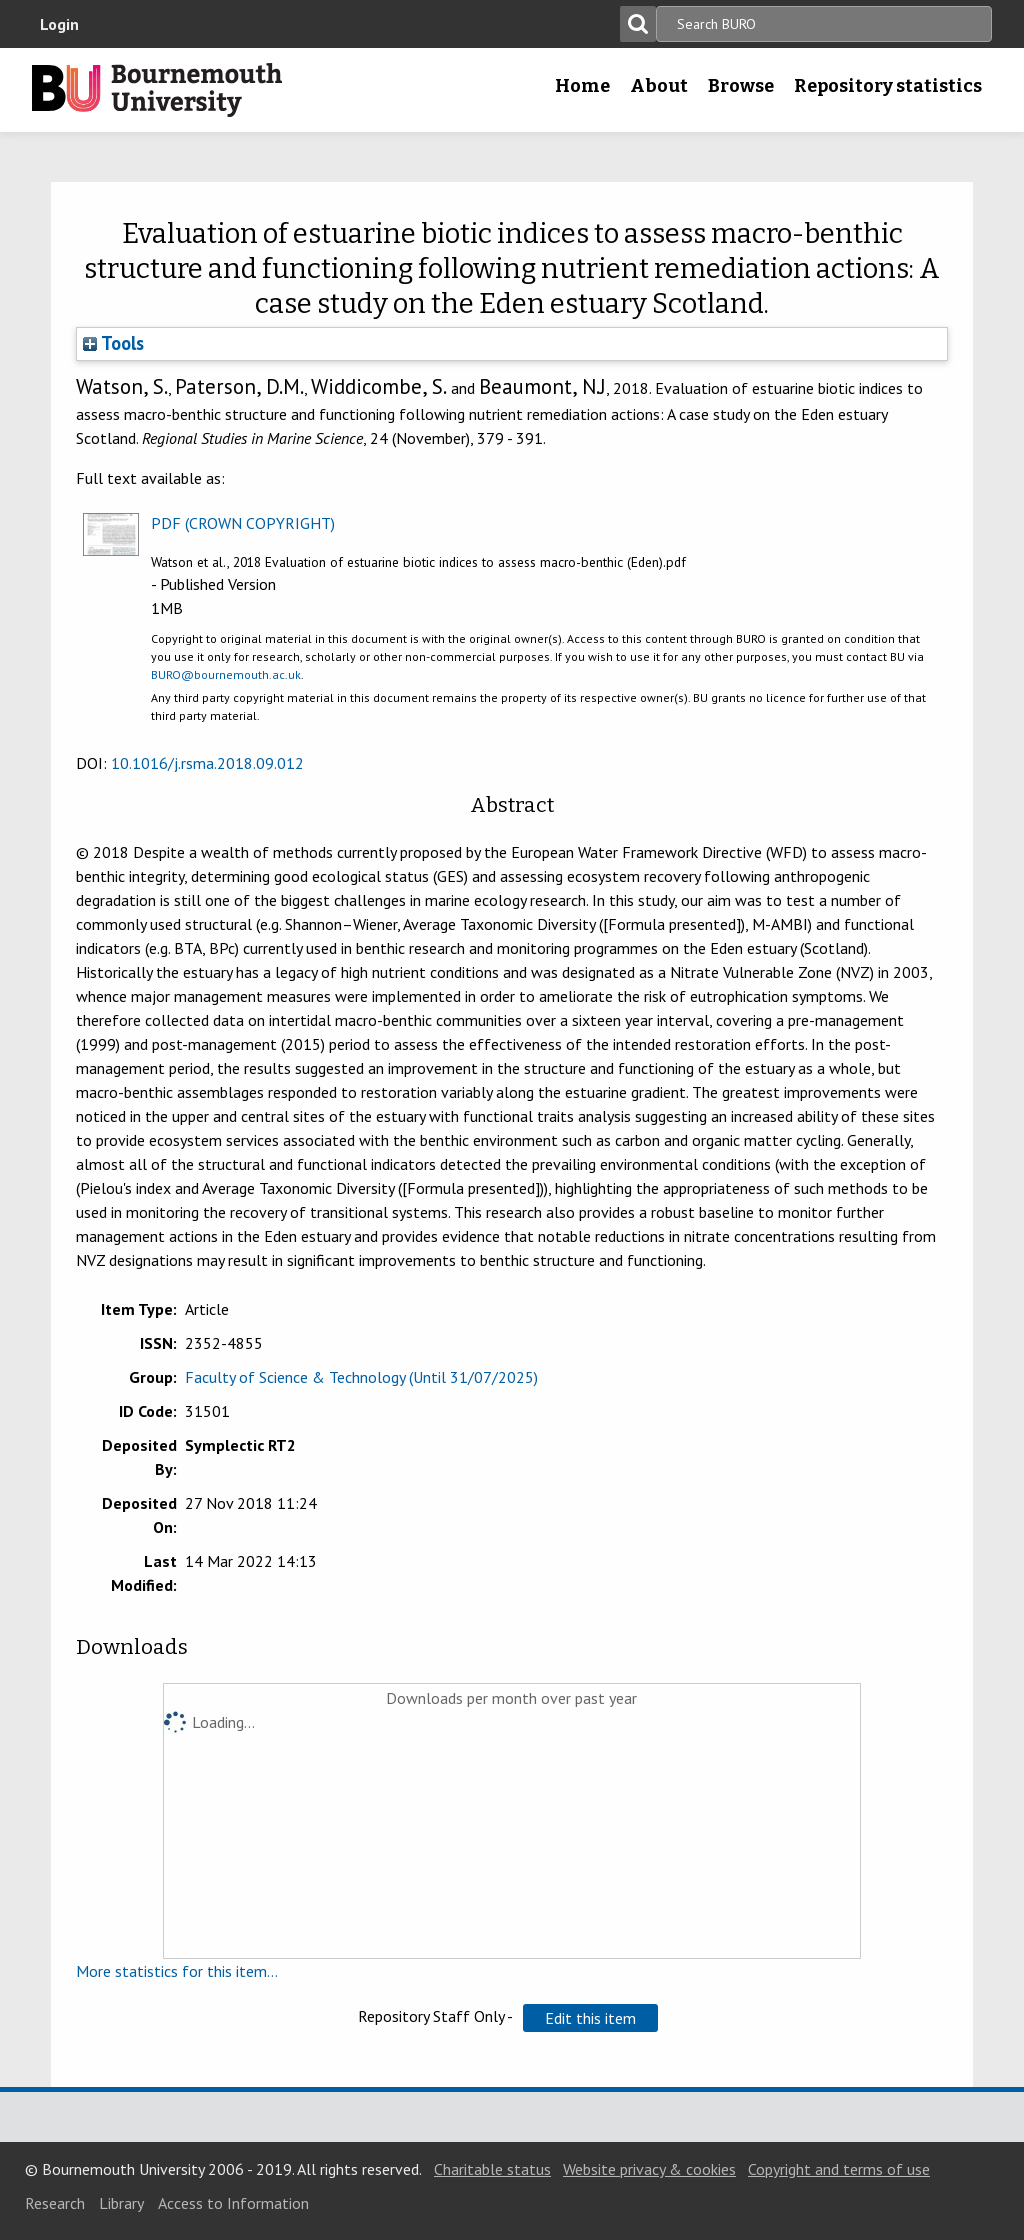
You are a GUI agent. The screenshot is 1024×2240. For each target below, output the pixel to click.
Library (121, 2203)
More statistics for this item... (177, 1971)
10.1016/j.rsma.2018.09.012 (207, 763)
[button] (590, 2018)
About (659, 86)
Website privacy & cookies (649, 2169)
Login (59, 24)
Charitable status (492, 2169)
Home (582, 86)
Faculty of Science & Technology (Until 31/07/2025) (361, 1377)
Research (55, 2203)
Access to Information (233, 2203)
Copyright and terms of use (839, 2169)
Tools (113, 343)
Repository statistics (888, 86)
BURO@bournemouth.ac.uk (226, 674)
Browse (741, 86)
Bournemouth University (157, 90)
